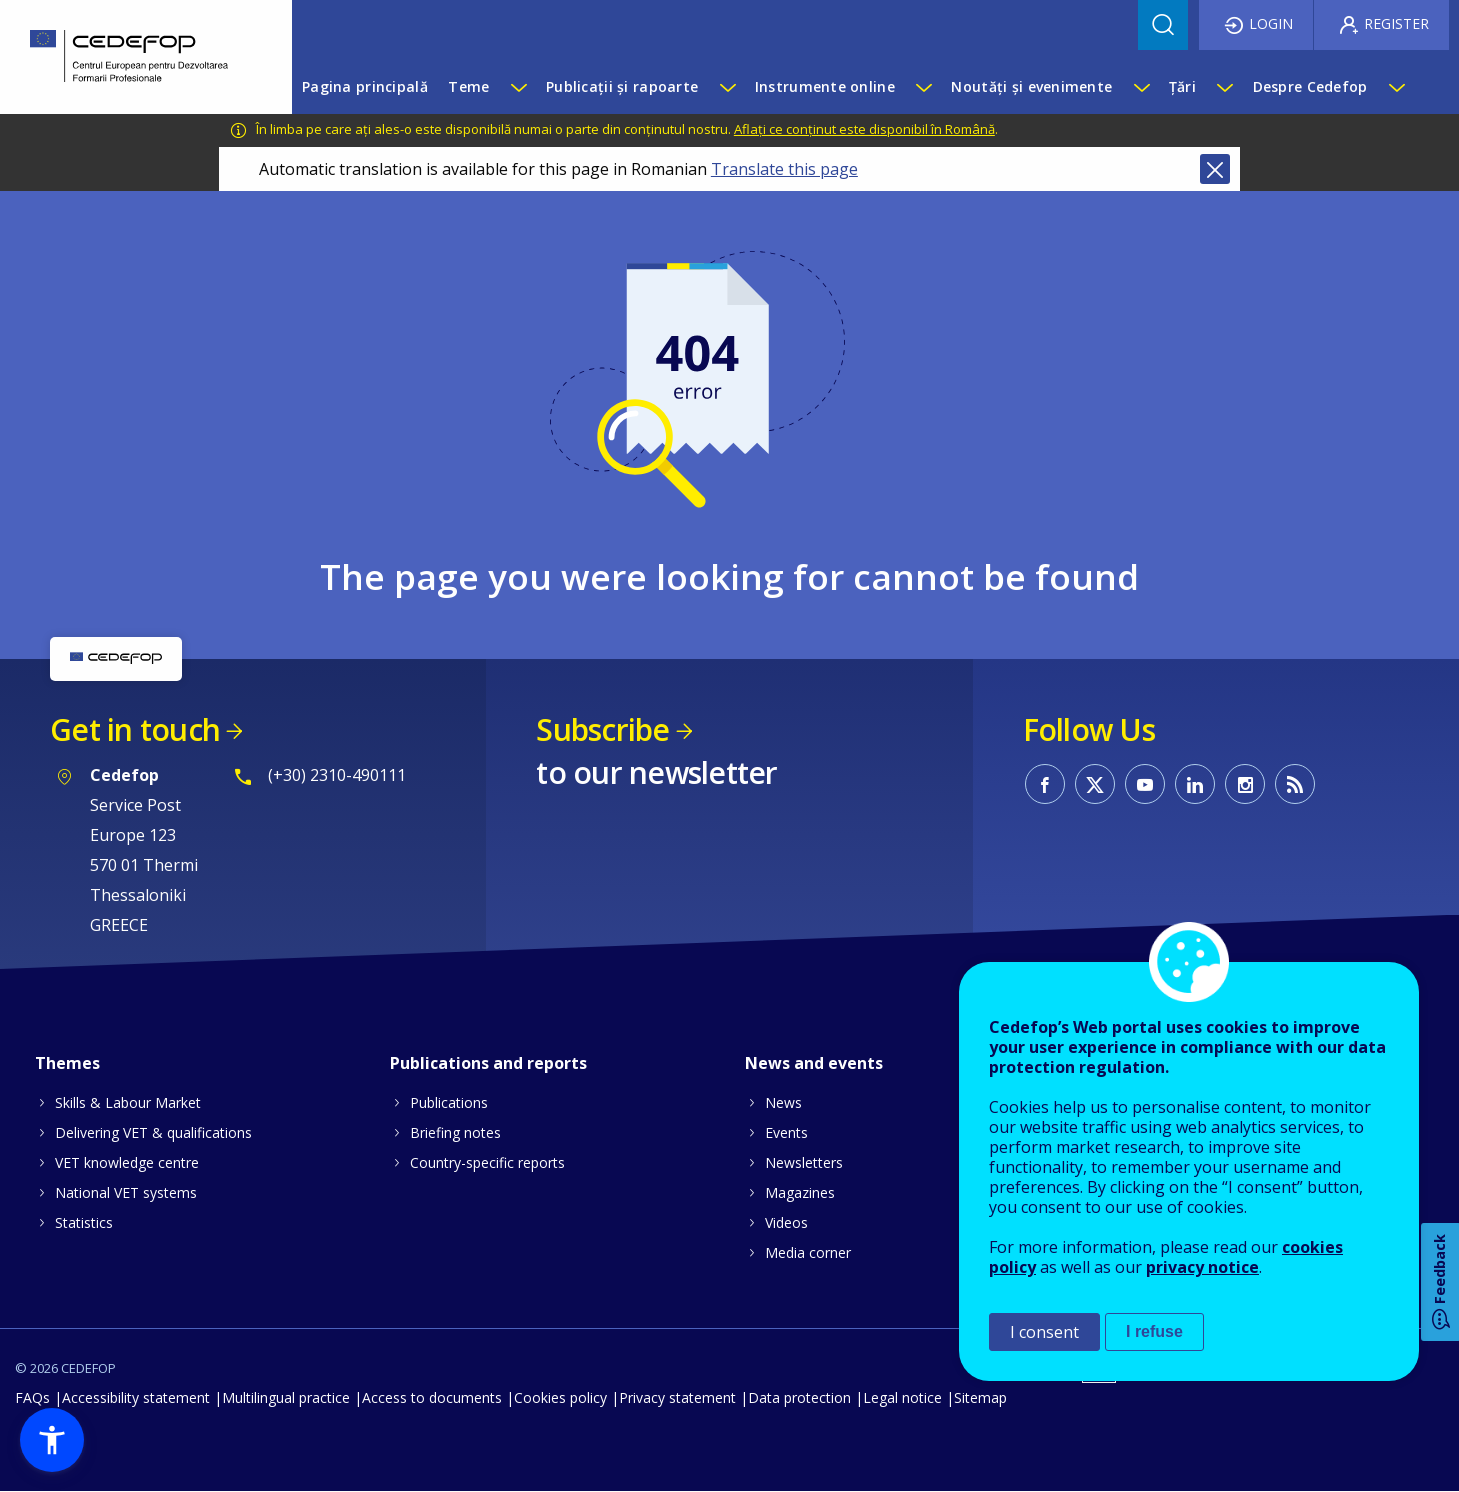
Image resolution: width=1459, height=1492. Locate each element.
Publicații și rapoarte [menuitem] (622, 86)
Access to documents (432, 1397)
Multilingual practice (286, 1397)
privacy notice (1202, 1267)
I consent (1044, 1332)
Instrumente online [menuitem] (825, 86)
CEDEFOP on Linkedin (1195, 784)
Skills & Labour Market (128, 1102)
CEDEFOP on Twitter (1095, 784)
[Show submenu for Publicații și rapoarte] (727, 87)
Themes (67, 1063)
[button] (52, 1440)
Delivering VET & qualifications (153, 1132)
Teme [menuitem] (468, 86)
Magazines (800, 1192)
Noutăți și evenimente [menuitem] (1031, 86)
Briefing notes (455, 1132)
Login (1271, 23)
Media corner (808, 1252)
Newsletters (804, 1162)
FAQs (32, 1397)
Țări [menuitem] (1182, 86)
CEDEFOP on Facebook (1045, 784)
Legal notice (902, 1397)
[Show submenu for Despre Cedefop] (1396, 87)
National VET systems (126, 1192)
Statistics (84, 1222)
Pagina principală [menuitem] (365, 86)
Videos (786, 1222)
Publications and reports (488, 1063)
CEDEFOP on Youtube (1145, 784)
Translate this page (784, 169)
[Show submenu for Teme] (518, 87)
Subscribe (602, 729)
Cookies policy (560, 1397)
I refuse (1154, 1331)
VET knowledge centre (127, 1162)
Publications (449, 1102)
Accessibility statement (136, 1397)
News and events (814, 1063)
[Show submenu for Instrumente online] (923, 87)
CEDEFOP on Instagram (1245, 784)
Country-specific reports (487, 1162)
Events (786, 1132)
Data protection (799, 1397)
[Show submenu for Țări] (1224, 87)
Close (1215, 169)
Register (1396, 23)
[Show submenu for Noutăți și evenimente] (1141, 87)
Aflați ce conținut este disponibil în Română (864, 129)
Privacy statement (677, 1397)
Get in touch (135, 729)
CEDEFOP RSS (1295, 784)
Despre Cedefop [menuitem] (1310, 86)
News (783, 1102)
